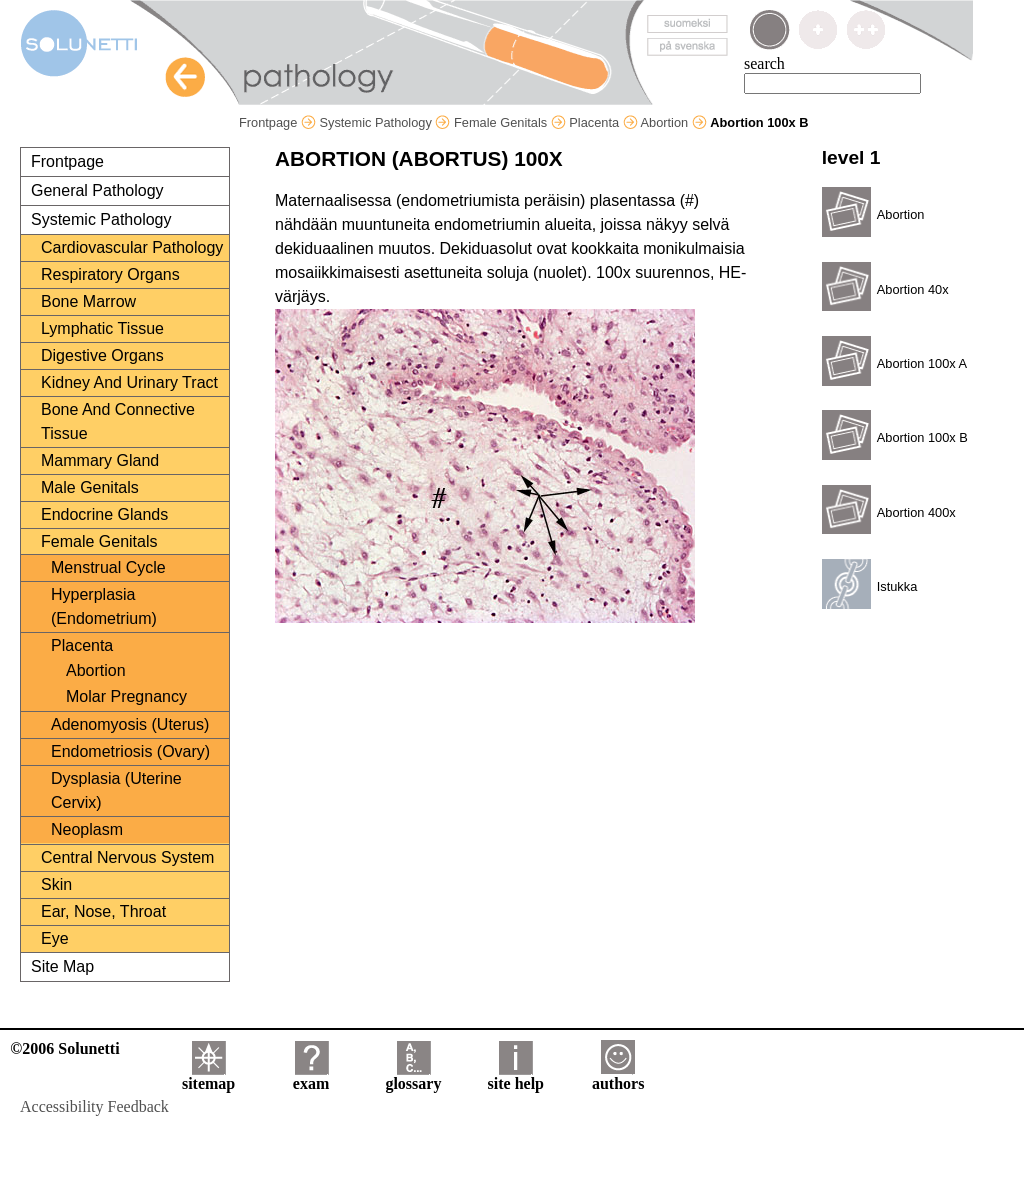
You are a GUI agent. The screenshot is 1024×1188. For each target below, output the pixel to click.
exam (311, 1076)
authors (618, 1076)
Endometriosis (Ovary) (130, 751)
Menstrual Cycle (108, 567)
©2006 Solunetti (64, 1048)
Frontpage (277, 122)
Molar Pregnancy (126, 696)
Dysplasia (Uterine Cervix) (116, 790)
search (764, 63)
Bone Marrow (88, 301)
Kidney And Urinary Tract (129, 382)
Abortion (673, 122)
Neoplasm (87, 829)
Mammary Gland (100, 460)
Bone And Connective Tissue (118, 421)
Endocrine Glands (104, 514)
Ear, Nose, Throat (103, 911)
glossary (413, 1076)
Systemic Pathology (384, 122)
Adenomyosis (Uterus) (130, 724)
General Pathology (97, 190)
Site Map (62, 966)
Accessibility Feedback (94, 1106)
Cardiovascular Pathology (132, 247)
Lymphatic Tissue (102, 328)
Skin (56, 884)
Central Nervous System (127, 857)
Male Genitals (90, 487)
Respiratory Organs (110, 274)
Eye (55, 938)
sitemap (208, 1076)
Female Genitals (510, 122)
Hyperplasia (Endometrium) (104, 606)
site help (516, 1076)
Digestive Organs (102, 355)
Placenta (603, 122)
